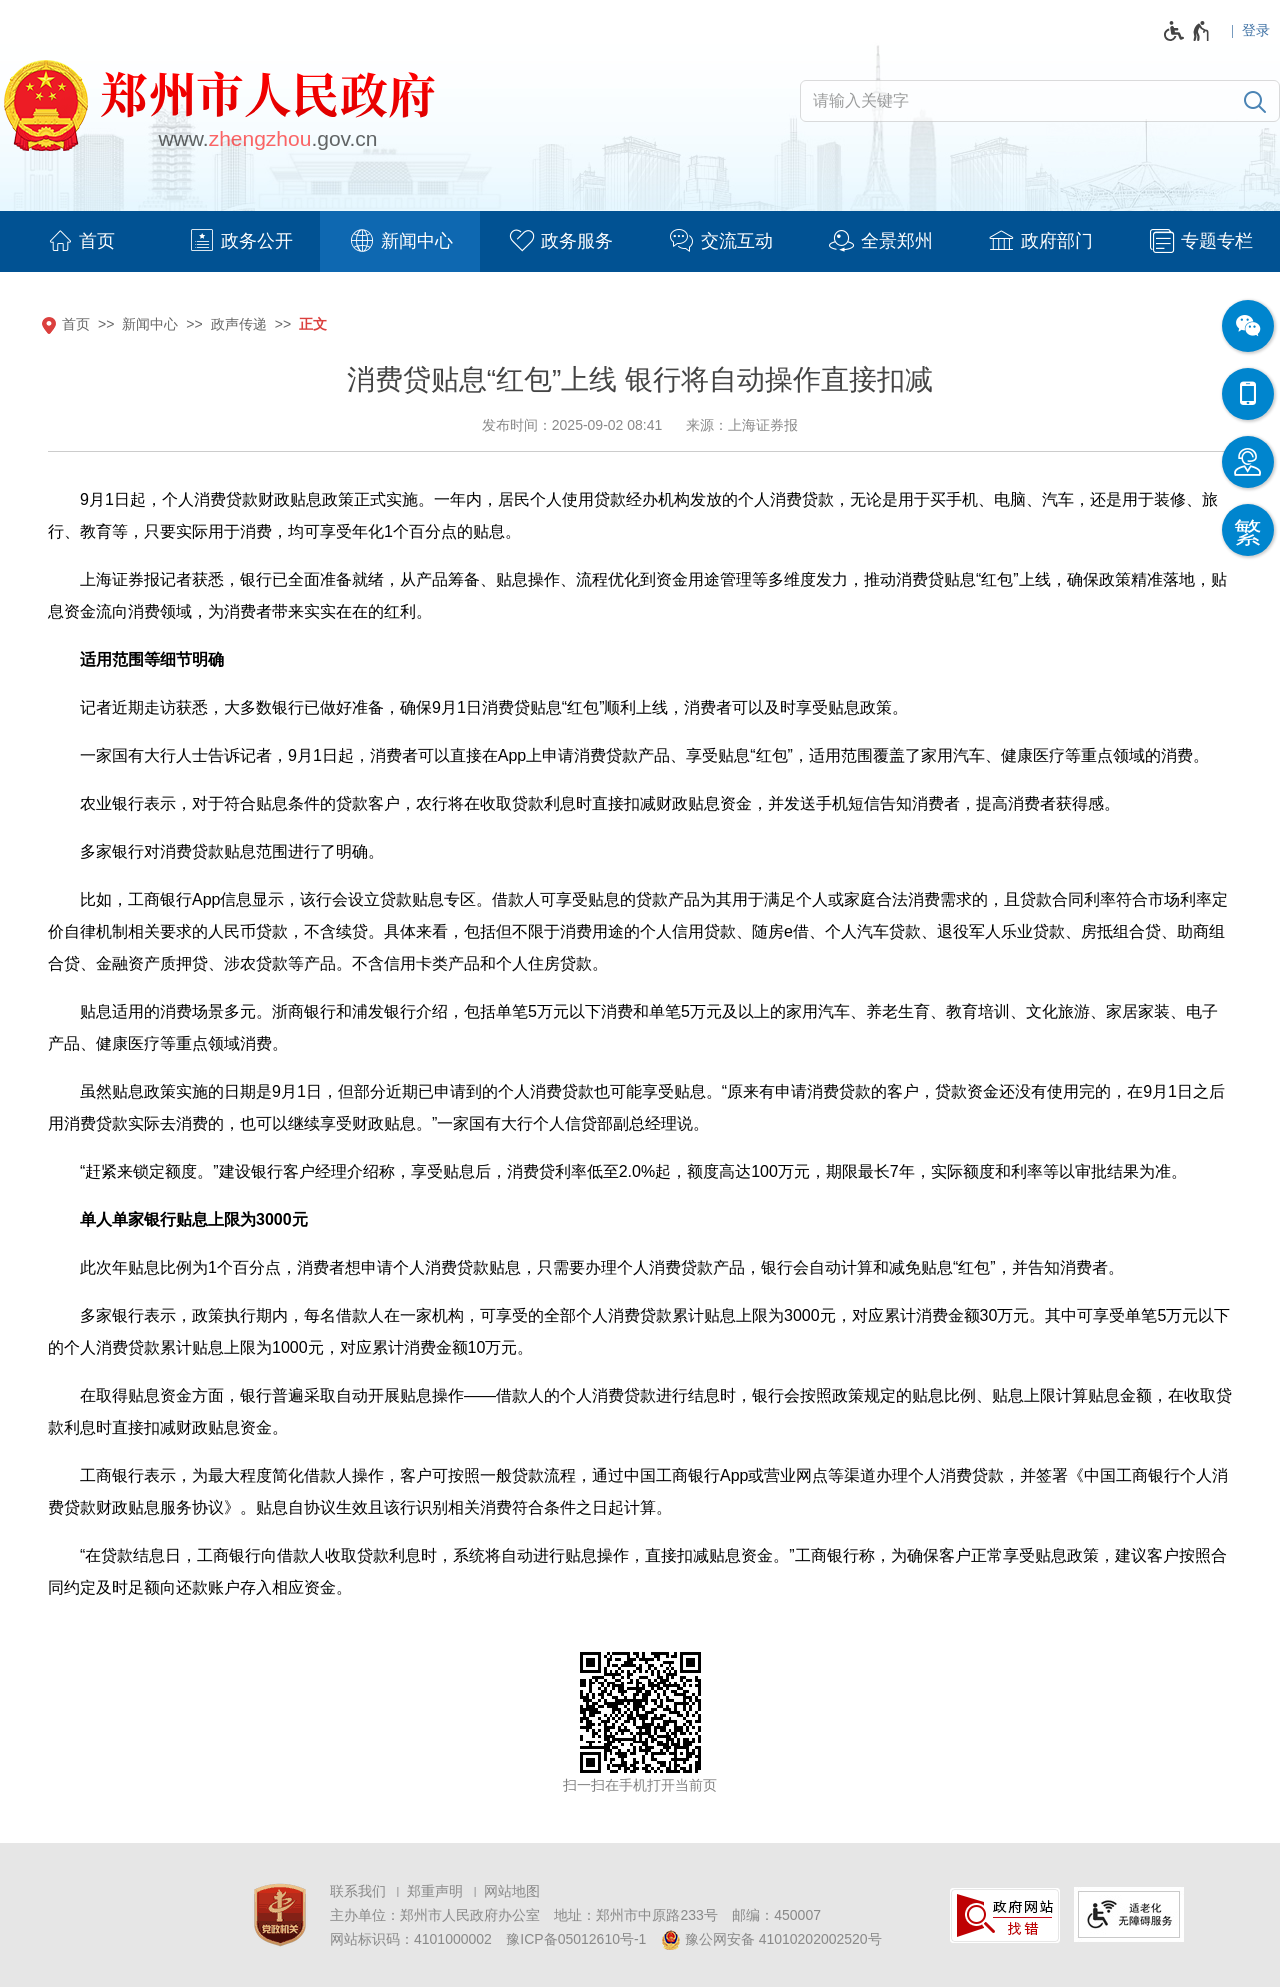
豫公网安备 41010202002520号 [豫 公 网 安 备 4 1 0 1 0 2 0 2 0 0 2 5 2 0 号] (771, 1940)
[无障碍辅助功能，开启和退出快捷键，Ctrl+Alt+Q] (1187, 31)
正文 (313, 324)
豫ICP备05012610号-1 (576, 1939)
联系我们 (358, 1891)
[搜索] (1255, 101)
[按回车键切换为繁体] (1248, 530)
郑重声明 (435, 1891)
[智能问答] (1248, 462)
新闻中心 (150, 324)
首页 (76, 324)
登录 (1256, 30)
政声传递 (239, 324)
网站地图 (512, 1891)
